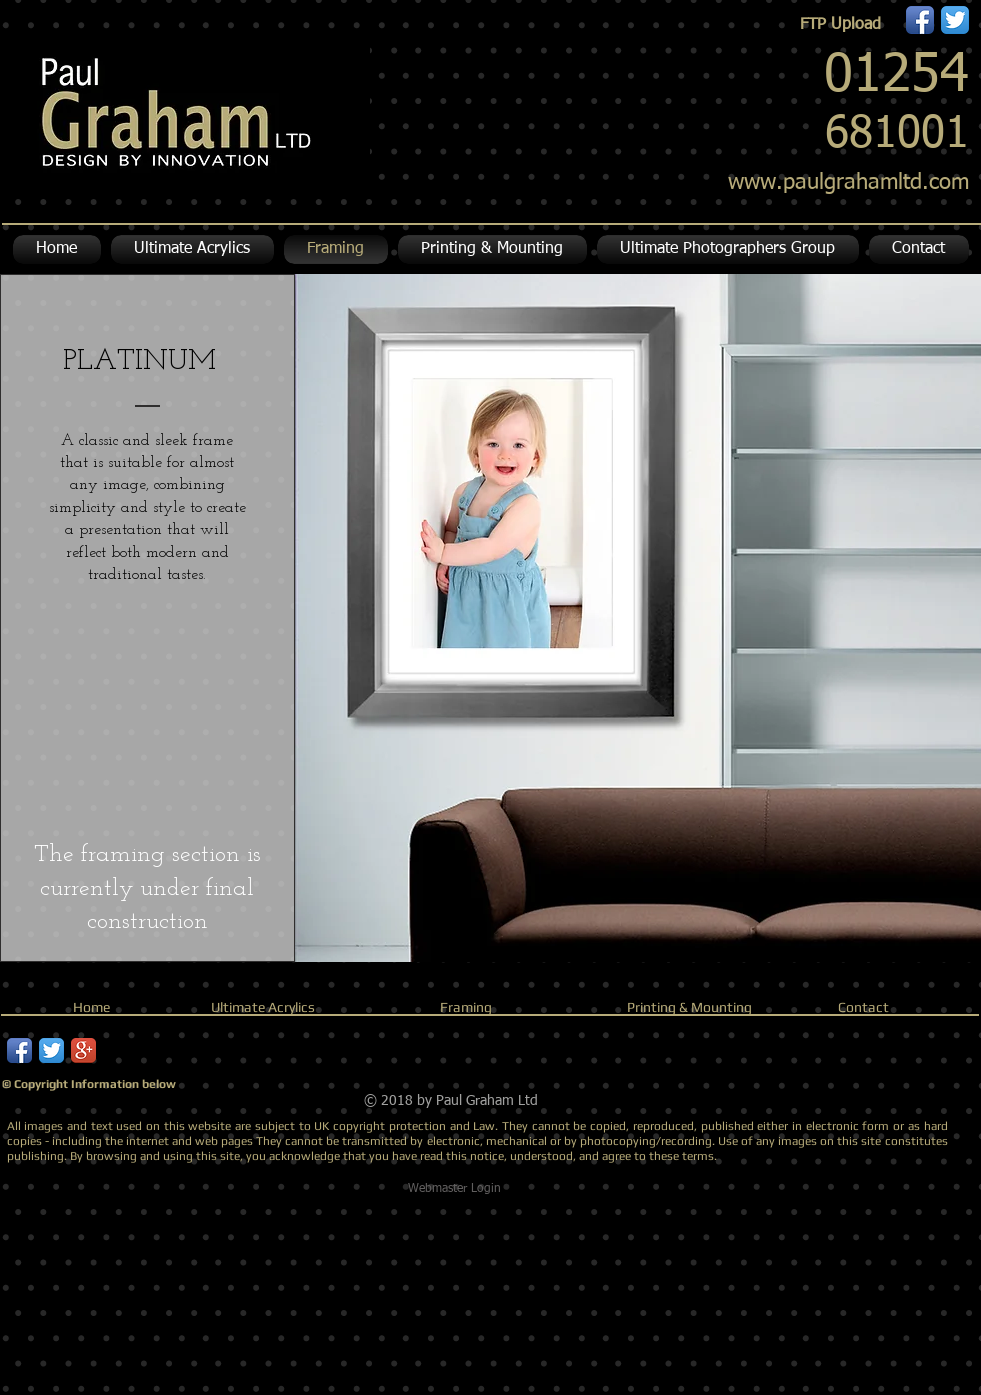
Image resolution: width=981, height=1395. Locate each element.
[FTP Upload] (840, 25)
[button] (492, 249)
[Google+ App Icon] (83, 1050)
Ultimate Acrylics (263, 1007)
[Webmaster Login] (454, 1189)
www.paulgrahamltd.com (848, 183)
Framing (466, 1007)
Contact (863, 1007)
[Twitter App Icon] (955, 20)
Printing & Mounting (689, 1007)
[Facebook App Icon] (920, 20)
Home (91, 1007)
